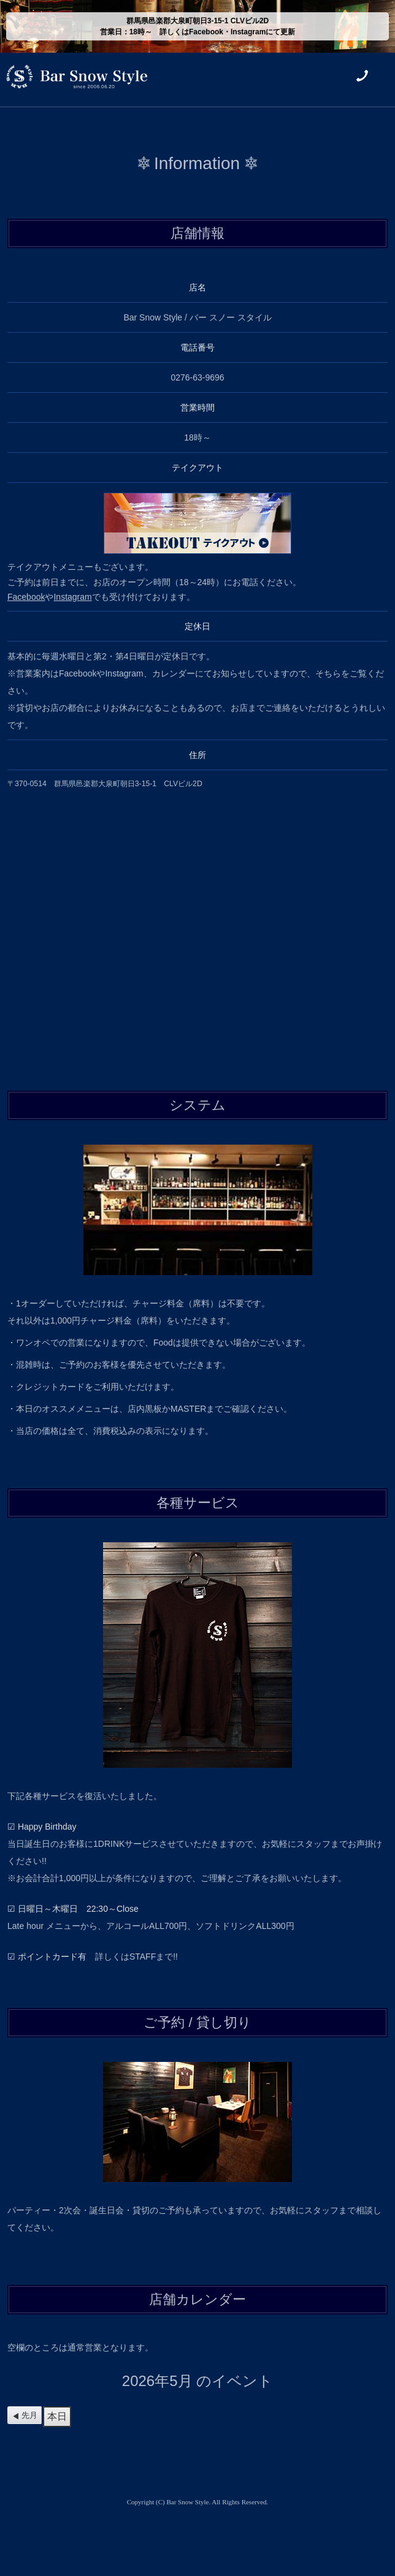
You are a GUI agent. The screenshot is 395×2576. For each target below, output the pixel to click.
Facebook (26, 597)
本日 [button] (57, 2416)
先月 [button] (29, 2415)
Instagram (72, 597)
